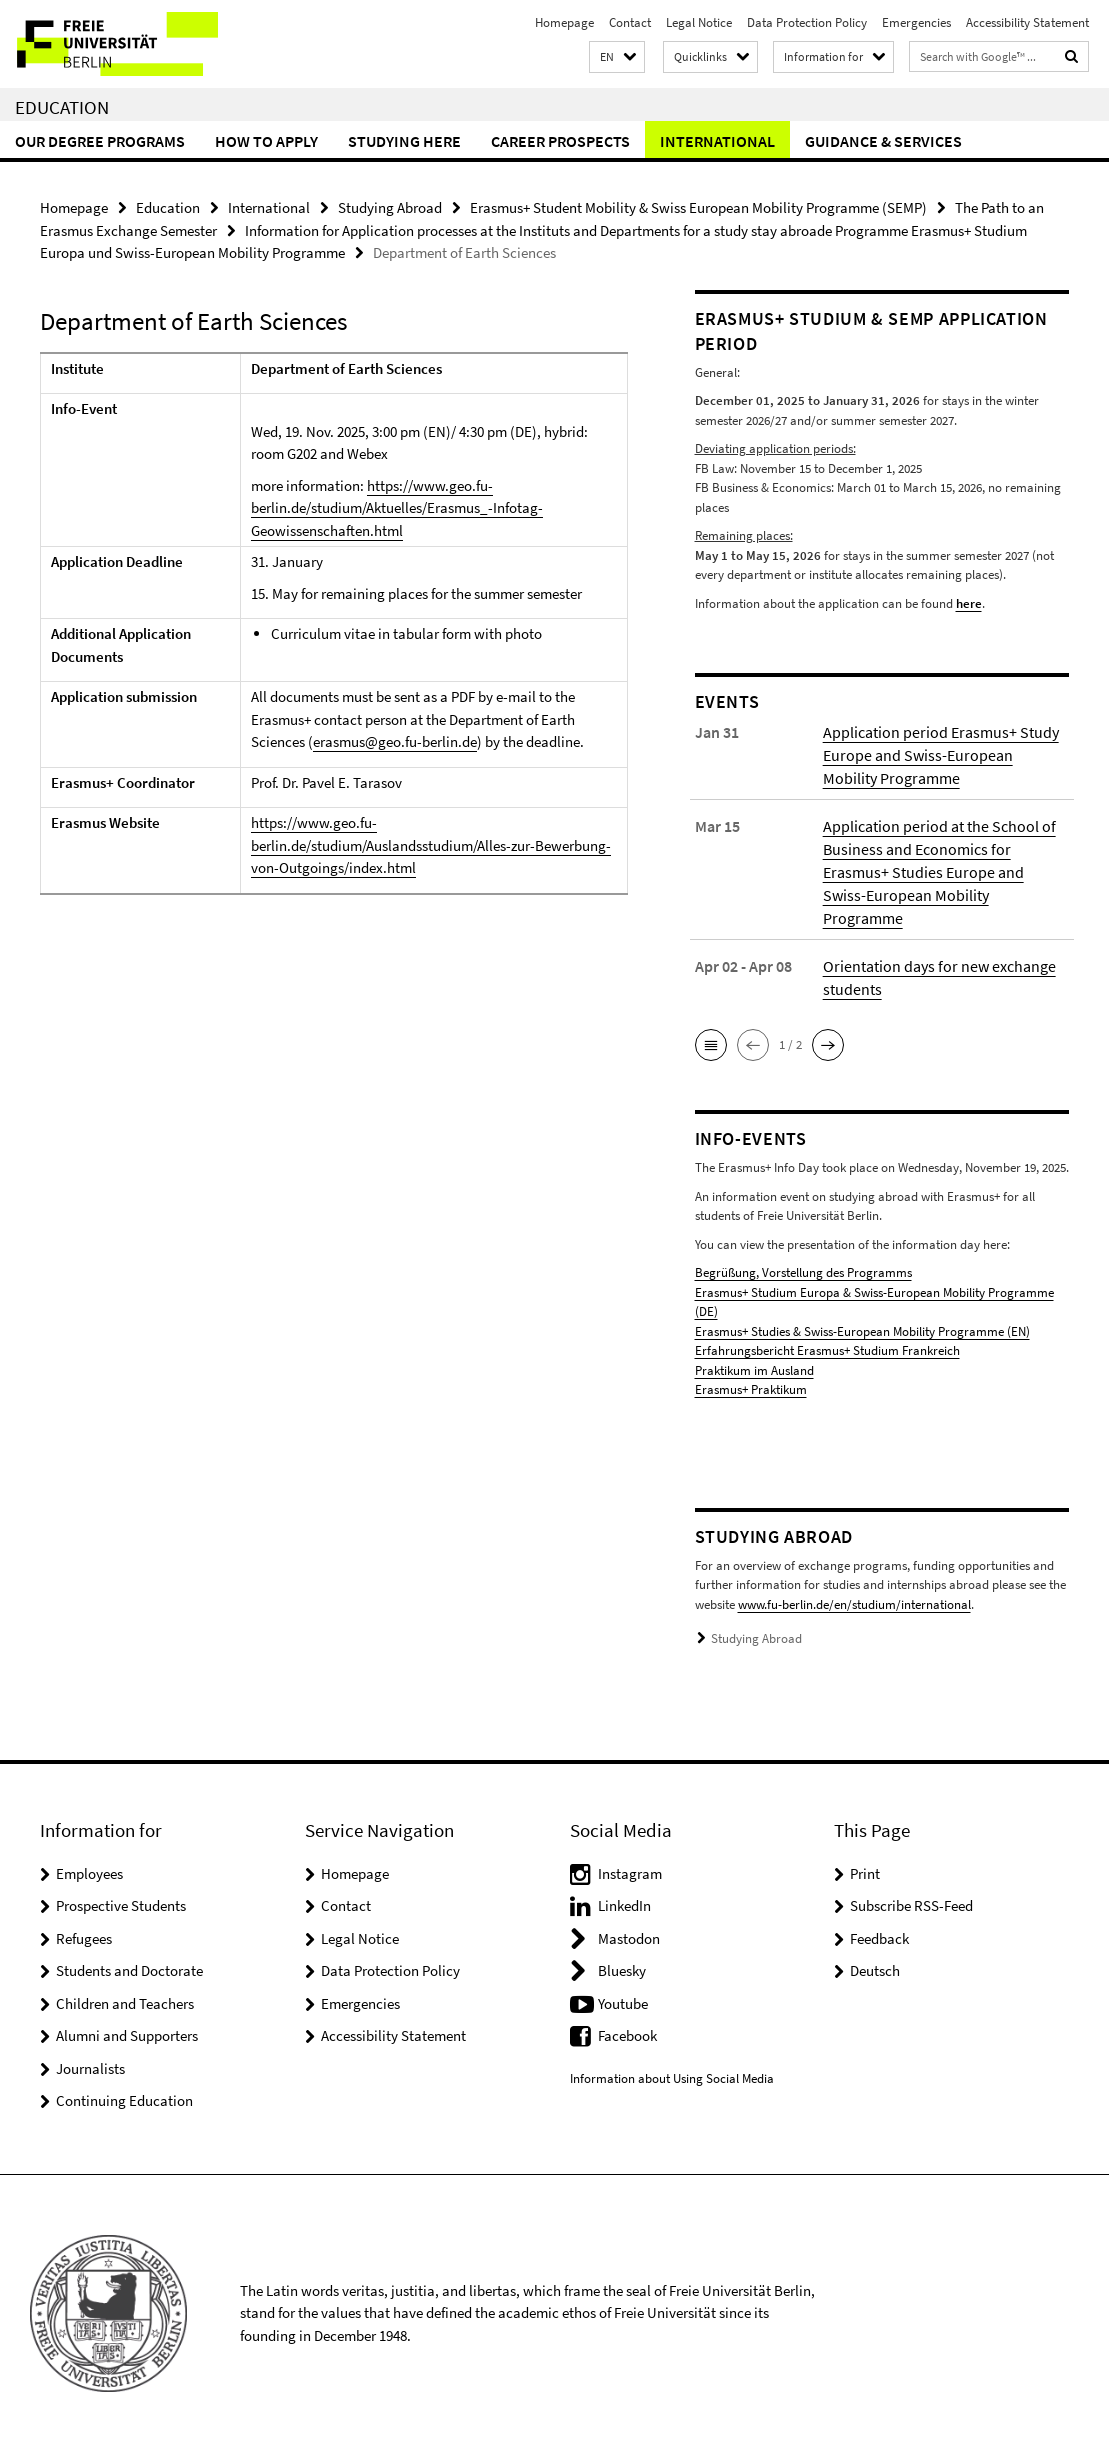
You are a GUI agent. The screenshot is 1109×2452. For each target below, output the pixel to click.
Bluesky (622, 1970)
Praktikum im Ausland (754, 1370)
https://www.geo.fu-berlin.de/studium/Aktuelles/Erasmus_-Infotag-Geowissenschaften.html (397, 508)
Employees (89, 1873)
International (717, 141)
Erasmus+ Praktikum (751, 1389)
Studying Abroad (390, 207)
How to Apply (266, 141)
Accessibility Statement (1027, 22)
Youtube (623, 2003)
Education (62, 107)
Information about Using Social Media (672, 2078)
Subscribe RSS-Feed (911, 1905)
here (969, 603)
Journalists (90, 2068)
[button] (617, 57)
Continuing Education (124, 2100)
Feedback (879, 1938)
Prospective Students (121, 1905)
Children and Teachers (125, 2003)
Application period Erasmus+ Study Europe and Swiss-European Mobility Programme (941, 755)
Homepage (564, 22)
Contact (630, 22)
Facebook (627, 2035)
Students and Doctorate (129, 1970)
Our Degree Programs (100, 141)
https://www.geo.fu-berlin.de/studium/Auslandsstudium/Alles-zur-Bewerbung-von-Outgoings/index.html (431, 845)
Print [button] (865, 1873)
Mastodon (629, 1938)
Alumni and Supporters (127, 2035)
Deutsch (875, 1970)
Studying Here (404, 141)
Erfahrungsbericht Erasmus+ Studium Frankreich (827, 1350)
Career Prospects (560, 141)
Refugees (84, 1938)
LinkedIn (624, 1905)
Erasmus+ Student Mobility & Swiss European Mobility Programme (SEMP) (698, 207)
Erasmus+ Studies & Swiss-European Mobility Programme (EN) (862, 1331)
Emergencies (916, 22)
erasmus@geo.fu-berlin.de (395, 741)
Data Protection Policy (807, 22)
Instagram (630, 1873)
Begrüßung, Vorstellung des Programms (803, 1272)
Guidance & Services (883, 141)
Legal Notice (699, 22)
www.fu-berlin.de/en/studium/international (854, 1604)
